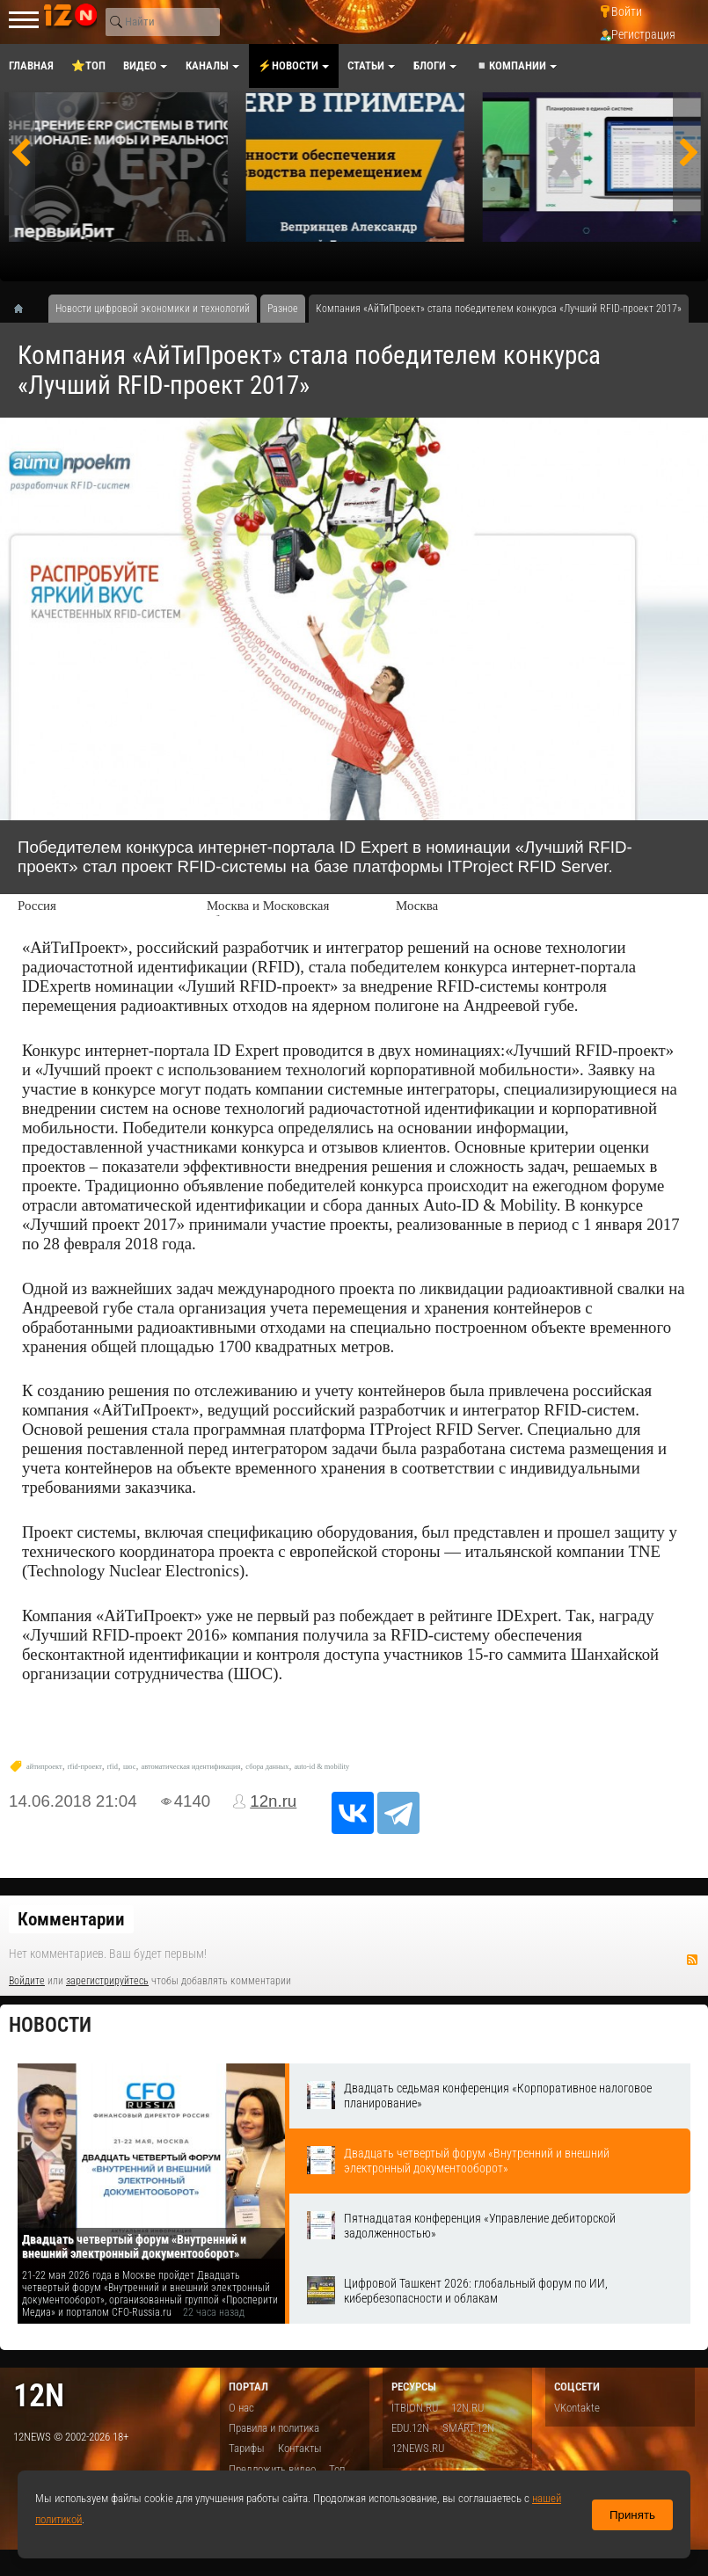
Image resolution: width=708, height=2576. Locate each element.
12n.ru (273, 1801)
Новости (50, 2025)
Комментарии (71, 1919)
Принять (632, 2514)
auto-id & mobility (321, 1767)
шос (129, 1767)
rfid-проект (85, 1767)
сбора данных (266, 1767)
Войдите (27, 1981)
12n (38, 2395)
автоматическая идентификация (191, 1767)
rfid (112, 1767)
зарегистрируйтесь (107, 1981)
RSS (692, 1960)
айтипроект (44, 1767)
